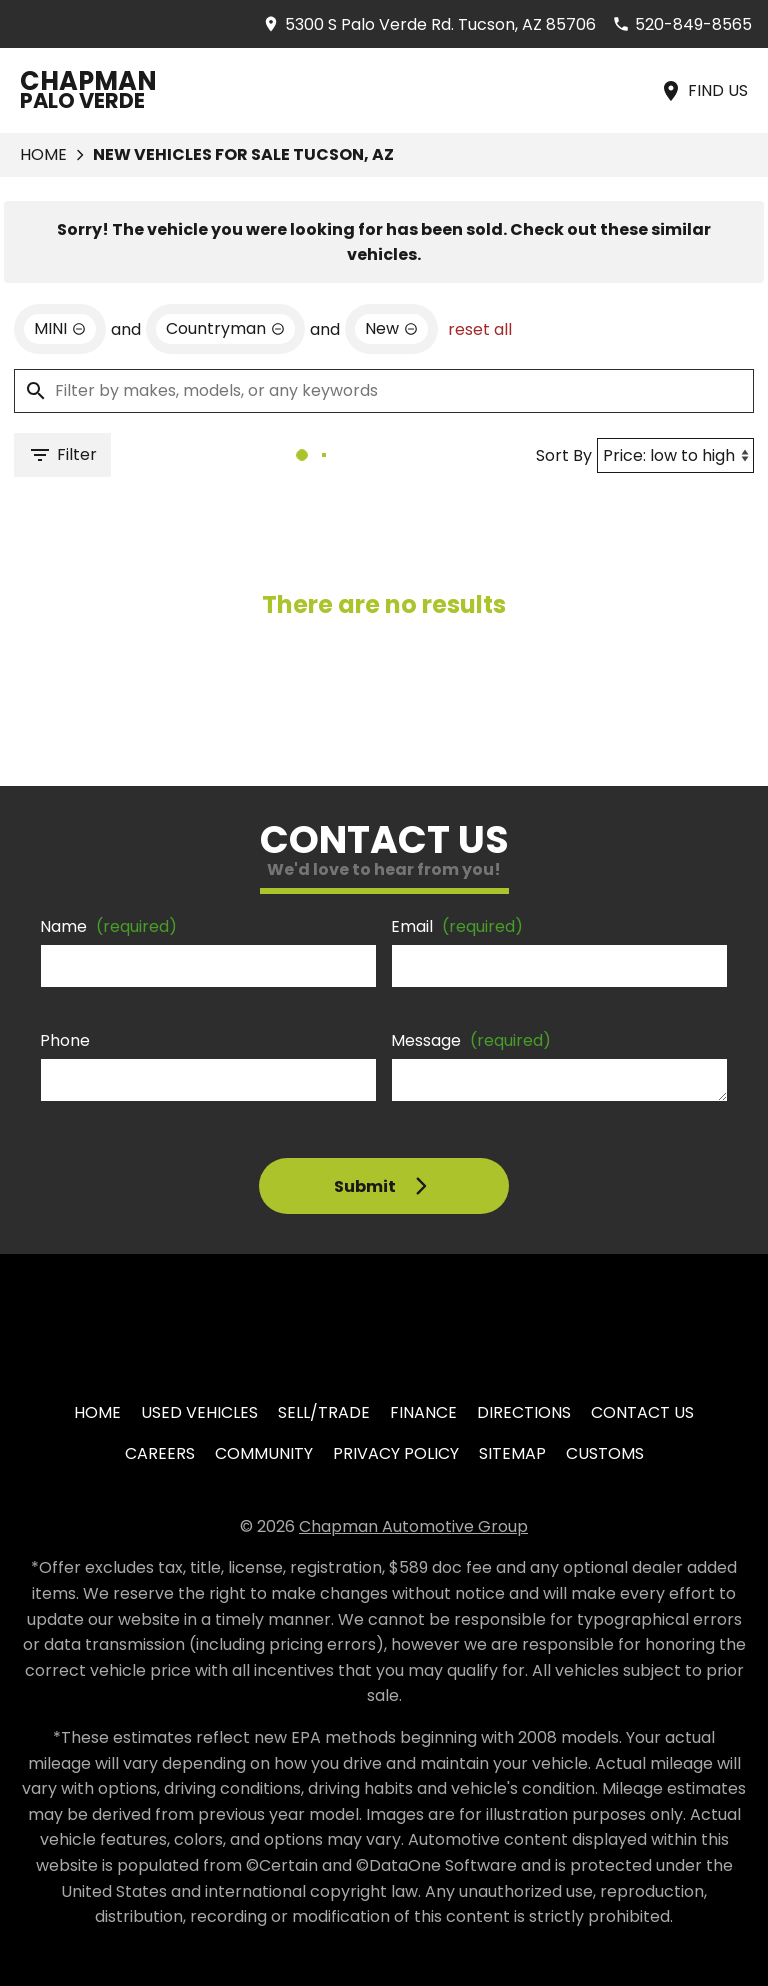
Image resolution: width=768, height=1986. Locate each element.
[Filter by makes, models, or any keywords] (384, 391)
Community (264, 1453)
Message (471, 1040)
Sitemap (512, 1453)
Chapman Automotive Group (413, 1526)
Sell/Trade (324, 1412)
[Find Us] (703, 90)
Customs (605, 1453)
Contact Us (642, 1412)
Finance (423, 1412)
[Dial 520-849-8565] (682, 24)
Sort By (564, 455)
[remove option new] (391, 329)
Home (43, 154)
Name (108, 926)
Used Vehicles (199, 1412)
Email (457, 926)
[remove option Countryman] (225, 329)
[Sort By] (675, 455)
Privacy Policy (396, 1453)
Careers (160, 1453)
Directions (524, 1412)
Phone (65, 1040)
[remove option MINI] (60, 329)
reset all (480, 329)
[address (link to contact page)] (429, 24)
